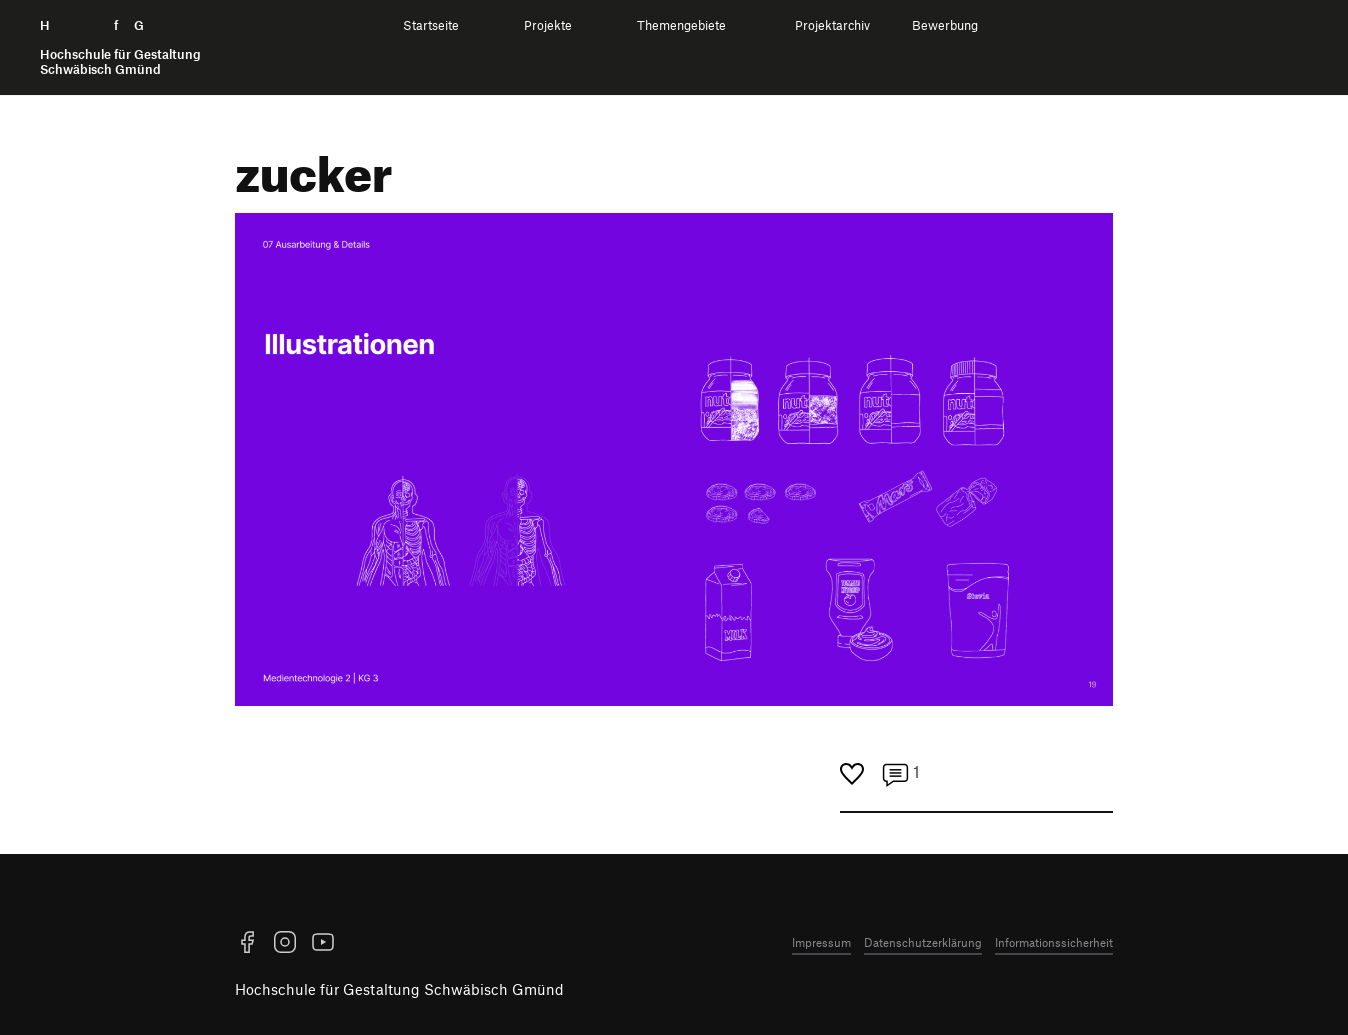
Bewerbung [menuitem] (945, 25)
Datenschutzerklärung (923, 942)
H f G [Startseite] (120, 47)
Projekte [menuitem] (548, 25)
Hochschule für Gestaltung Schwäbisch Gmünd (399, 989)
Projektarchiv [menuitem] (832, 25)
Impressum (821, 942)
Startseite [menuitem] (431, 25)
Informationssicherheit (1054, 942)
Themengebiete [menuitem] (681, 25)
